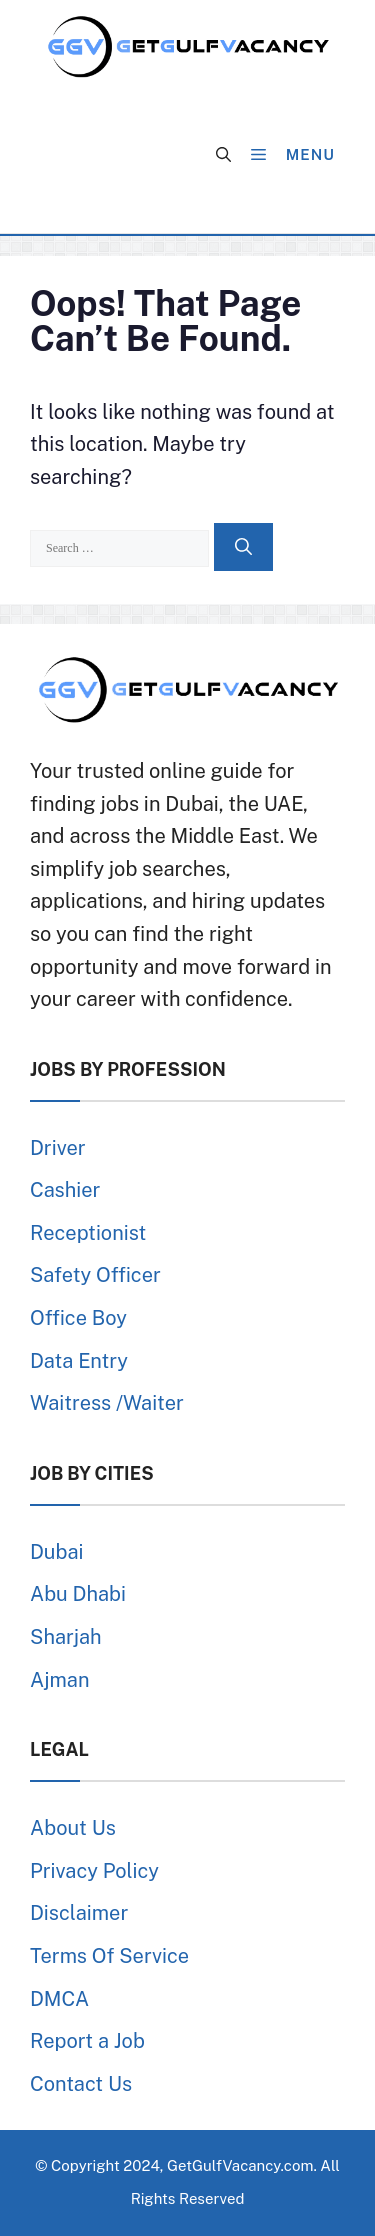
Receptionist (88, 1233)
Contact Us (81, 2084)
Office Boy (78, 1318)
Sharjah (66, 1637)
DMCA (59, 1999)
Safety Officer (95, 1275)
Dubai (56, 1552)
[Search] (243, 547)
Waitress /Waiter (107, 1403)
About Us (73, 1828)
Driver (58, 1148)
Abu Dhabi (78, 1594)
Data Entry (79, 1361)
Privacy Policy (94, 1871)
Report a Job (87, 2041)
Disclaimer (79, 1913)
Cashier (65, 1190)
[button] (223, 155)
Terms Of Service (109, 1956)
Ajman (59, 1680)
